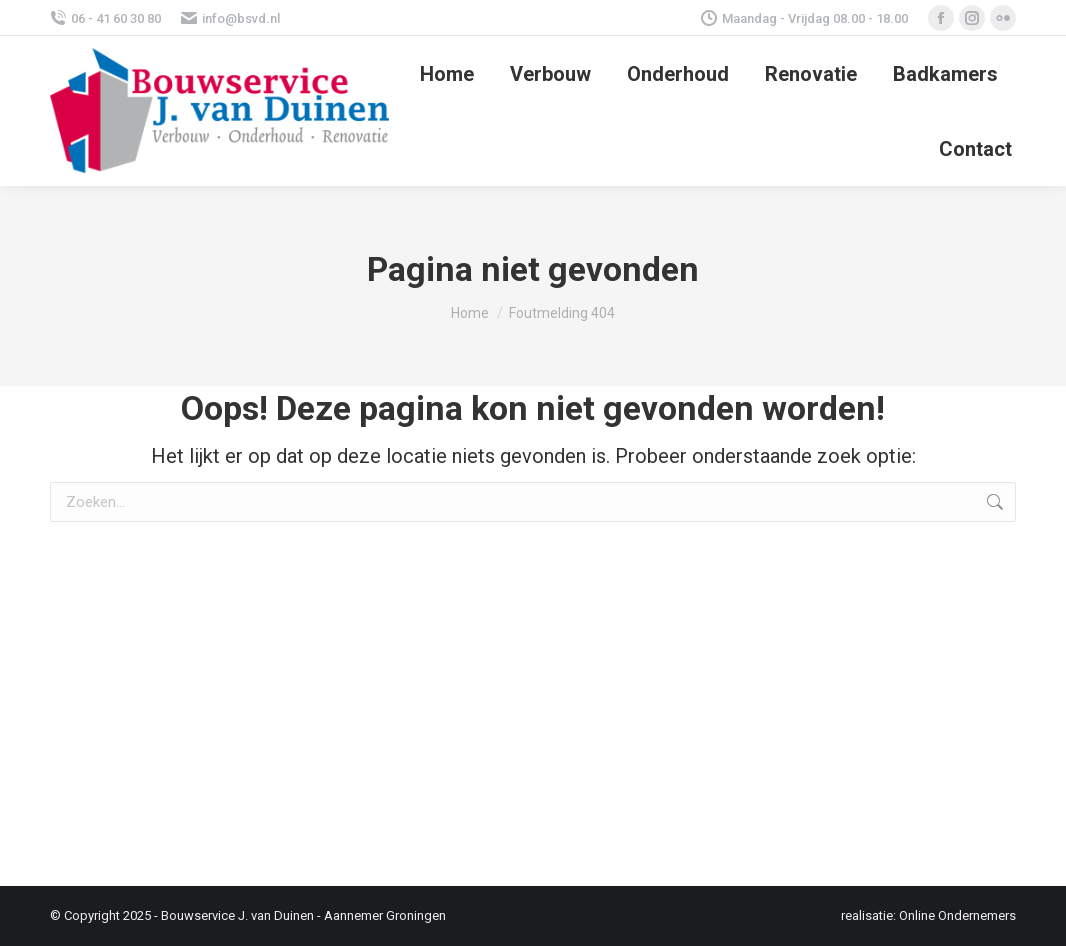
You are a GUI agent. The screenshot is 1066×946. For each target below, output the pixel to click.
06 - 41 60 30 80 (105, 18)
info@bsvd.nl (230, 18)
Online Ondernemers (957, 915)
